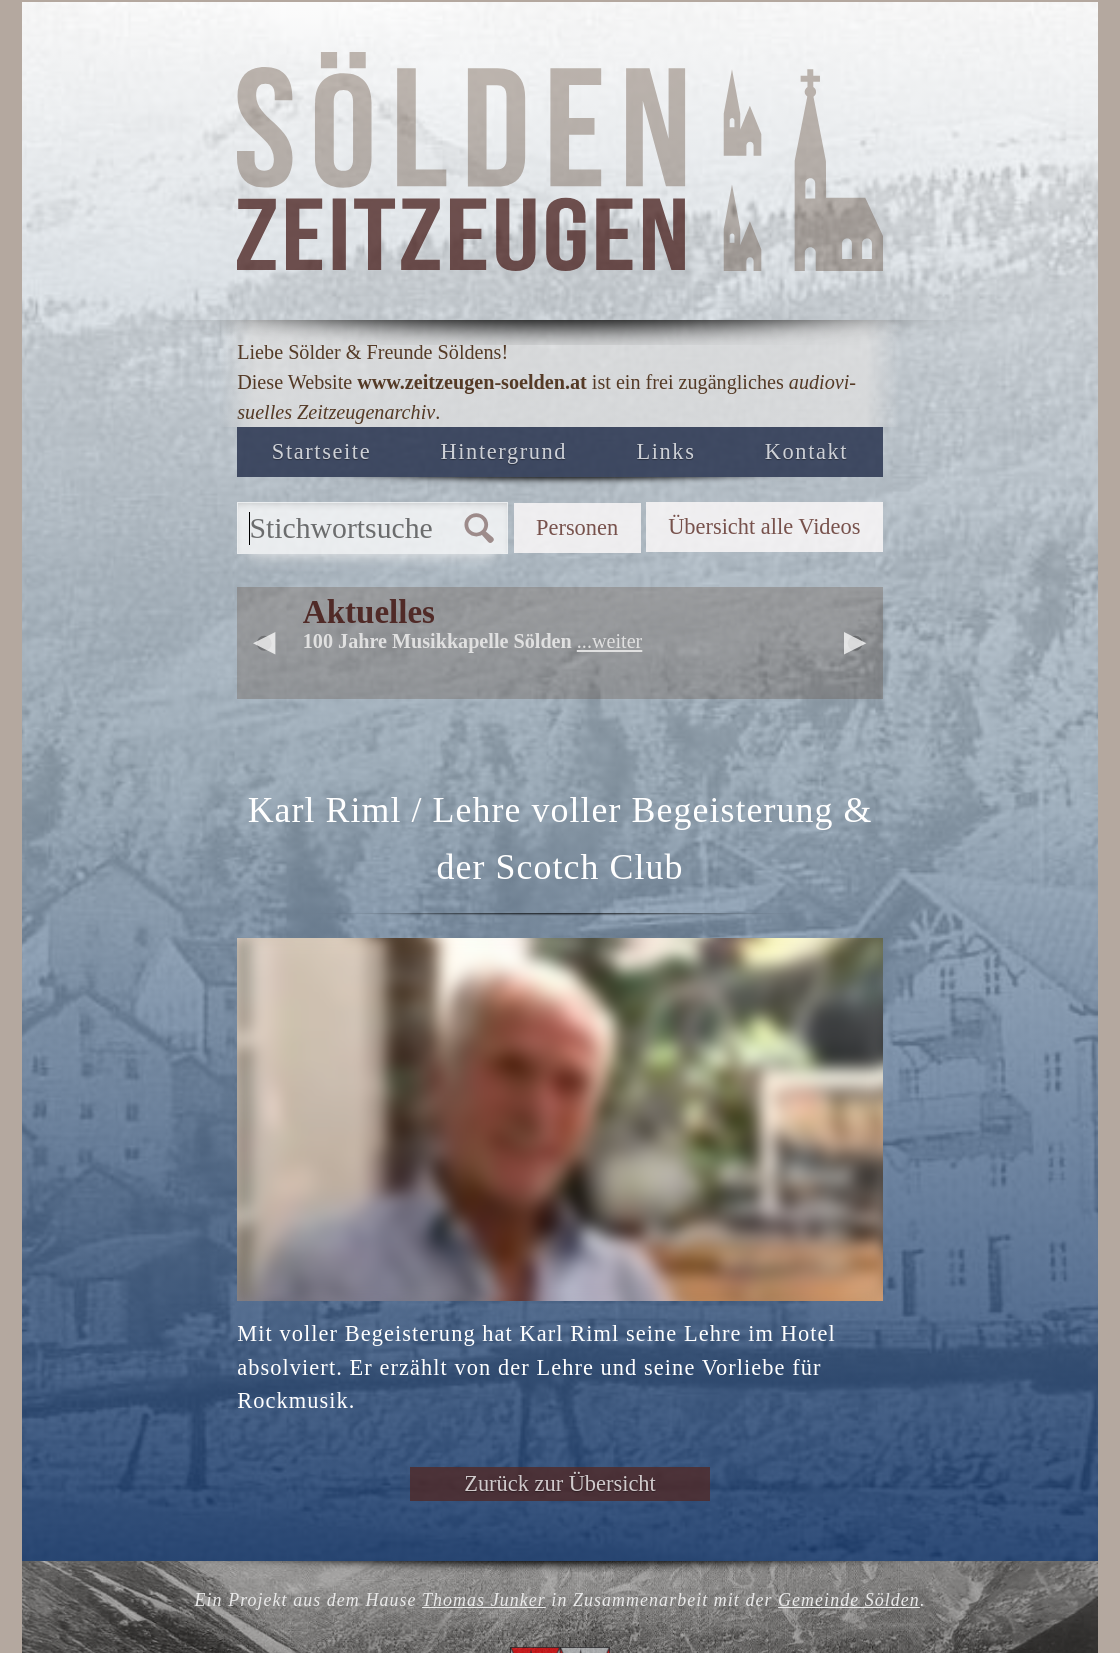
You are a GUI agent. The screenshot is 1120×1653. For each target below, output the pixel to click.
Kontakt (806, 451)
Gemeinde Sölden (849, 1600)
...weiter (609, 641)
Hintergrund (504, 451)
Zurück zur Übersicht (560, 1483)
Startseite (321, 451)
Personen (577, 527)
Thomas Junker (484, 1600)
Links (665, 451)
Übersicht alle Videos (764, 526)
